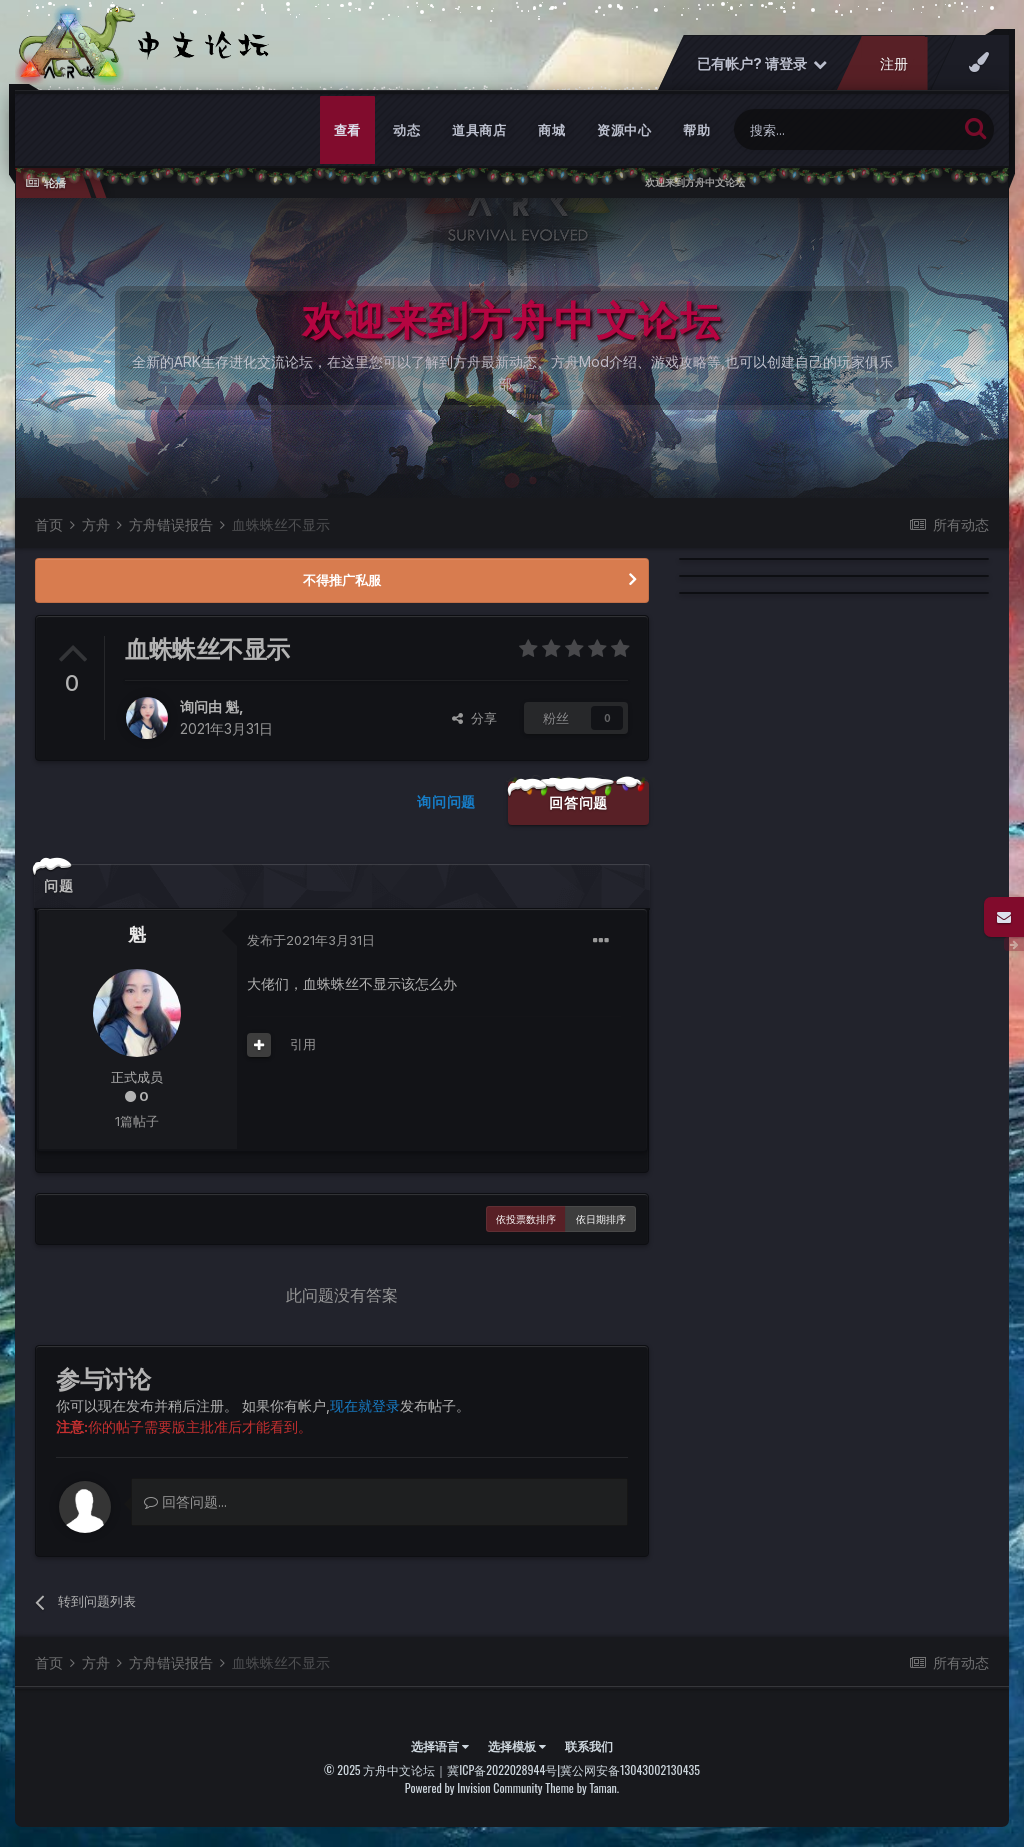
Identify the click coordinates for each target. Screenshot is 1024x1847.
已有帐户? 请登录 (762, 63)
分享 (474, 718)
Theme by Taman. (582, 1787)
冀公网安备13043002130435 (630, 1769)
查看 (347, 130)
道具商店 (479, 130)
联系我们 (589, 1745)
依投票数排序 (526, 1219)
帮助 (696, 130)
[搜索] (845, 129)
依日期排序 (601, 1219)
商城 (551, 130)
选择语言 (440, 1745)
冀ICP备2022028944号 (502, 1769)
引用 (303, 1044)
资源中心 (624, 130)
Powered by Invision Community (474, 1787)
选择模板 (517, 1745)
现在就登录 (365, 1405)
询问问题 (446, 801)
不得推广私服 (342, 580)
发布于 (311, 940)
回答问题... (185, 1501)
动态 (406, 130)
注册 (894, 63)
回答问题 (578, 802)
